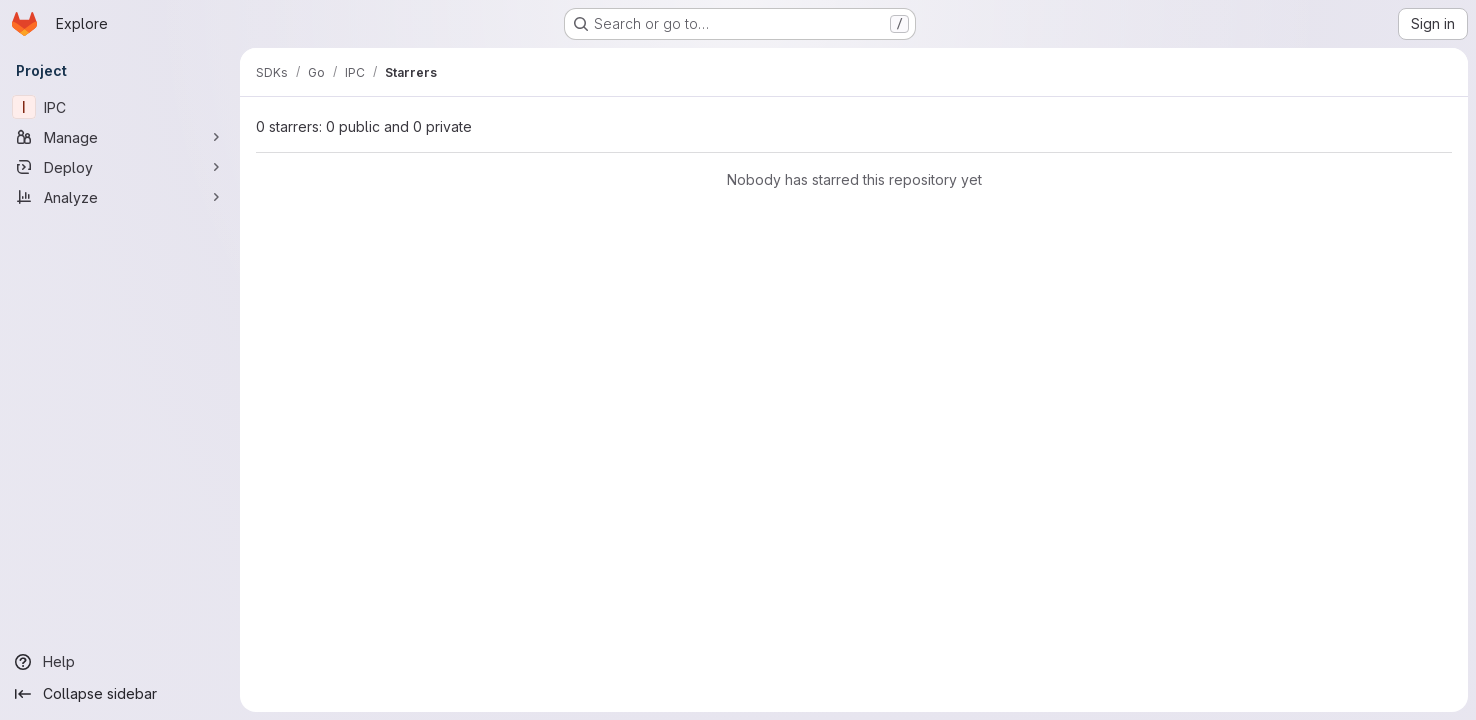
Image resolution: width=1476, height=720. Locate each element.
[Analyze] (120, 197)
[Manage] (120, 137)
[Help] (120, 662)
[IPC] (120, 107)
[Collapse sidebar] (120, 694)
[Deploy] (120, 167)
